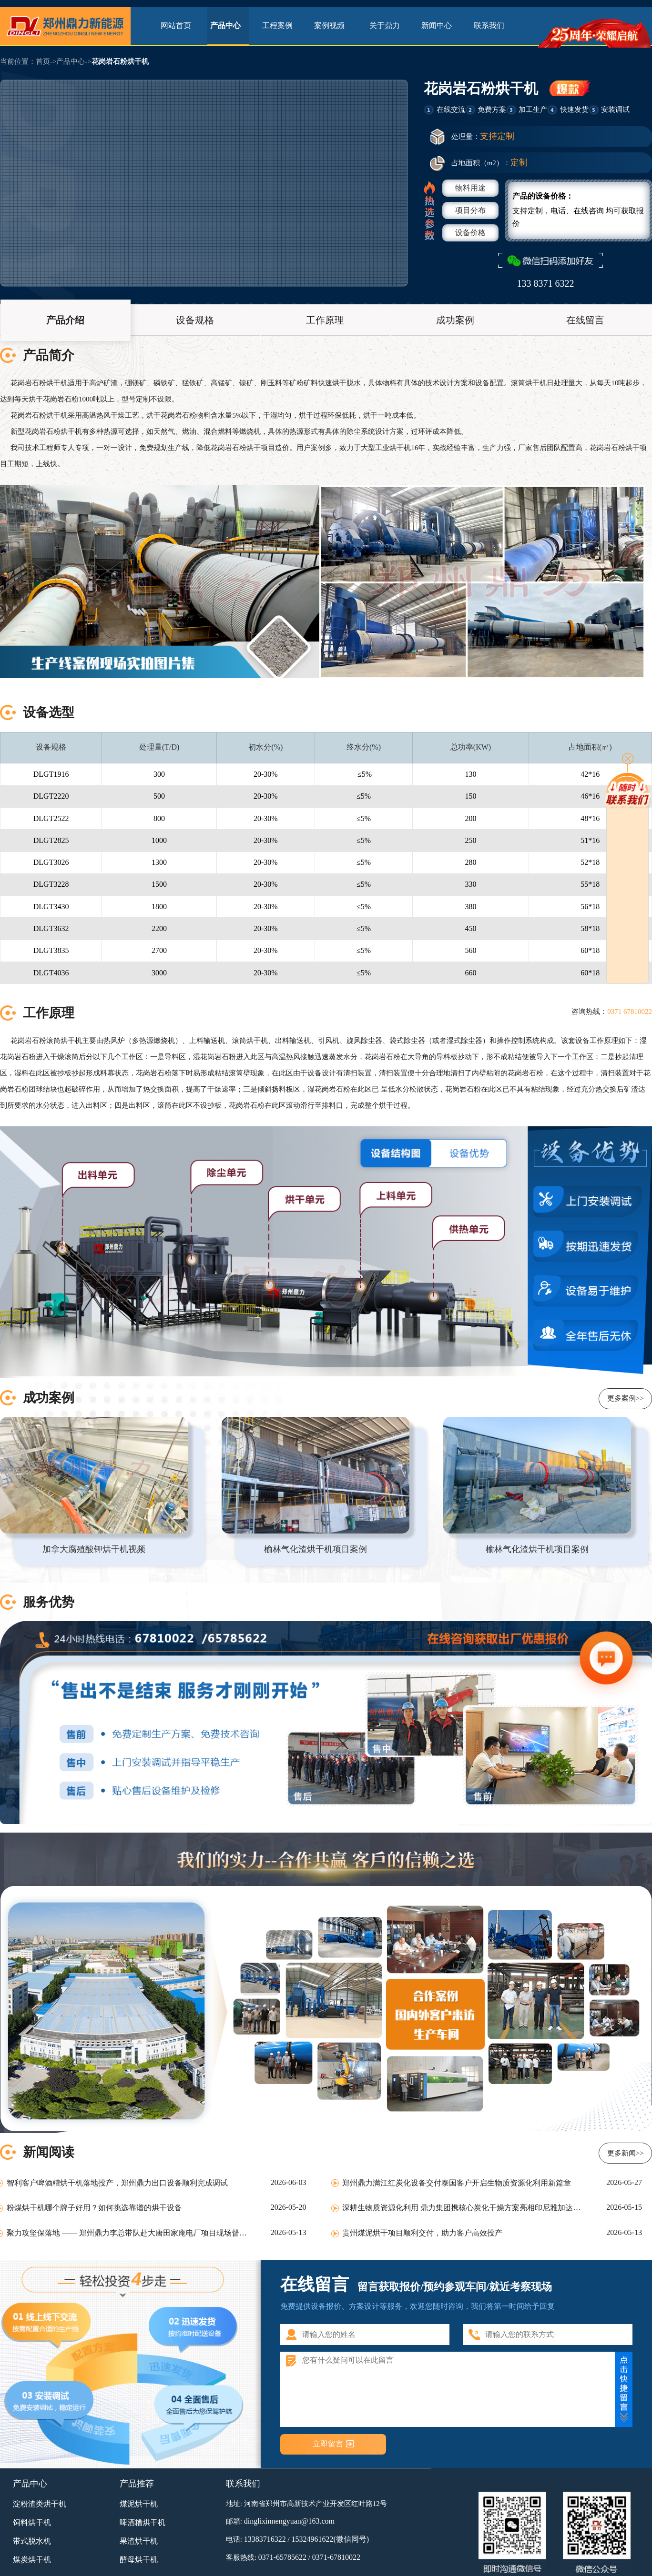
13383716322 (265, 2539)
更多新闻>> (625, 2153)
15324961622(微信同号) (330, 2539)
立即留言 (328, 2444)
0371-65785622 (282, 2557)
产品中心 (228, 25)
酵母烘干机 (139, 2560)
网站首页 (176, 25)
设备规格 (195, 320)
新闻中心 (436, 25)
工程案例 (280, 25)
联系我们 (489, 25)
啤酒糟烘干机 (142, 2522)
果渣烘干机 (139, 2541)
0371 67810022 (629, 1011)
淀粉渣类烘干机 (39, 2504)
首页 (43, 61)
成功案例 (455, 320)
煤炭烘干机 (32, 2560)
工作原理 (325, 320)
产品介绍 (65, 320)
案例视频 (332, 25)
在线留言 (585, 320)
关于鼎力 (384, 25)
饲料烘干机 (32, 2522)
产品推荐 (137, 2483)
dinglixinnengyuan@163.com (289, 2521)
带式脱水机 (32, 2541)
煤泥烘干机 (139, 2504)
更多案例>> (625, 1398)
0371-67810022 (336, 2557)
